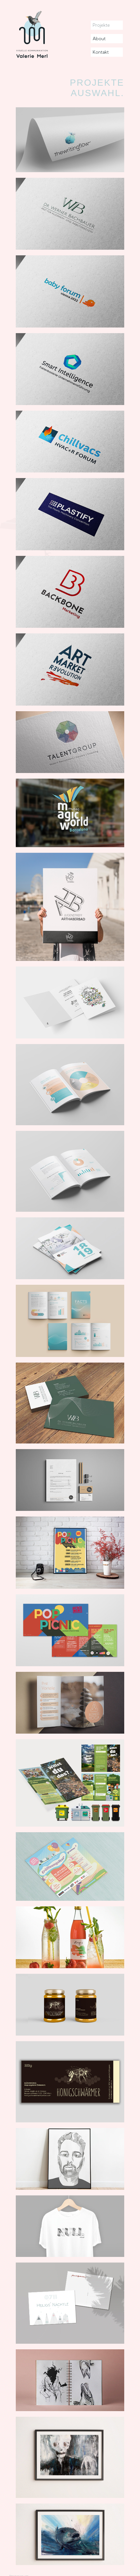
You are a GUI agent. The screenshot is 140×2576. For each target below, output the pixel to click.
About (99, 38)
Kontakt (101, 52)
